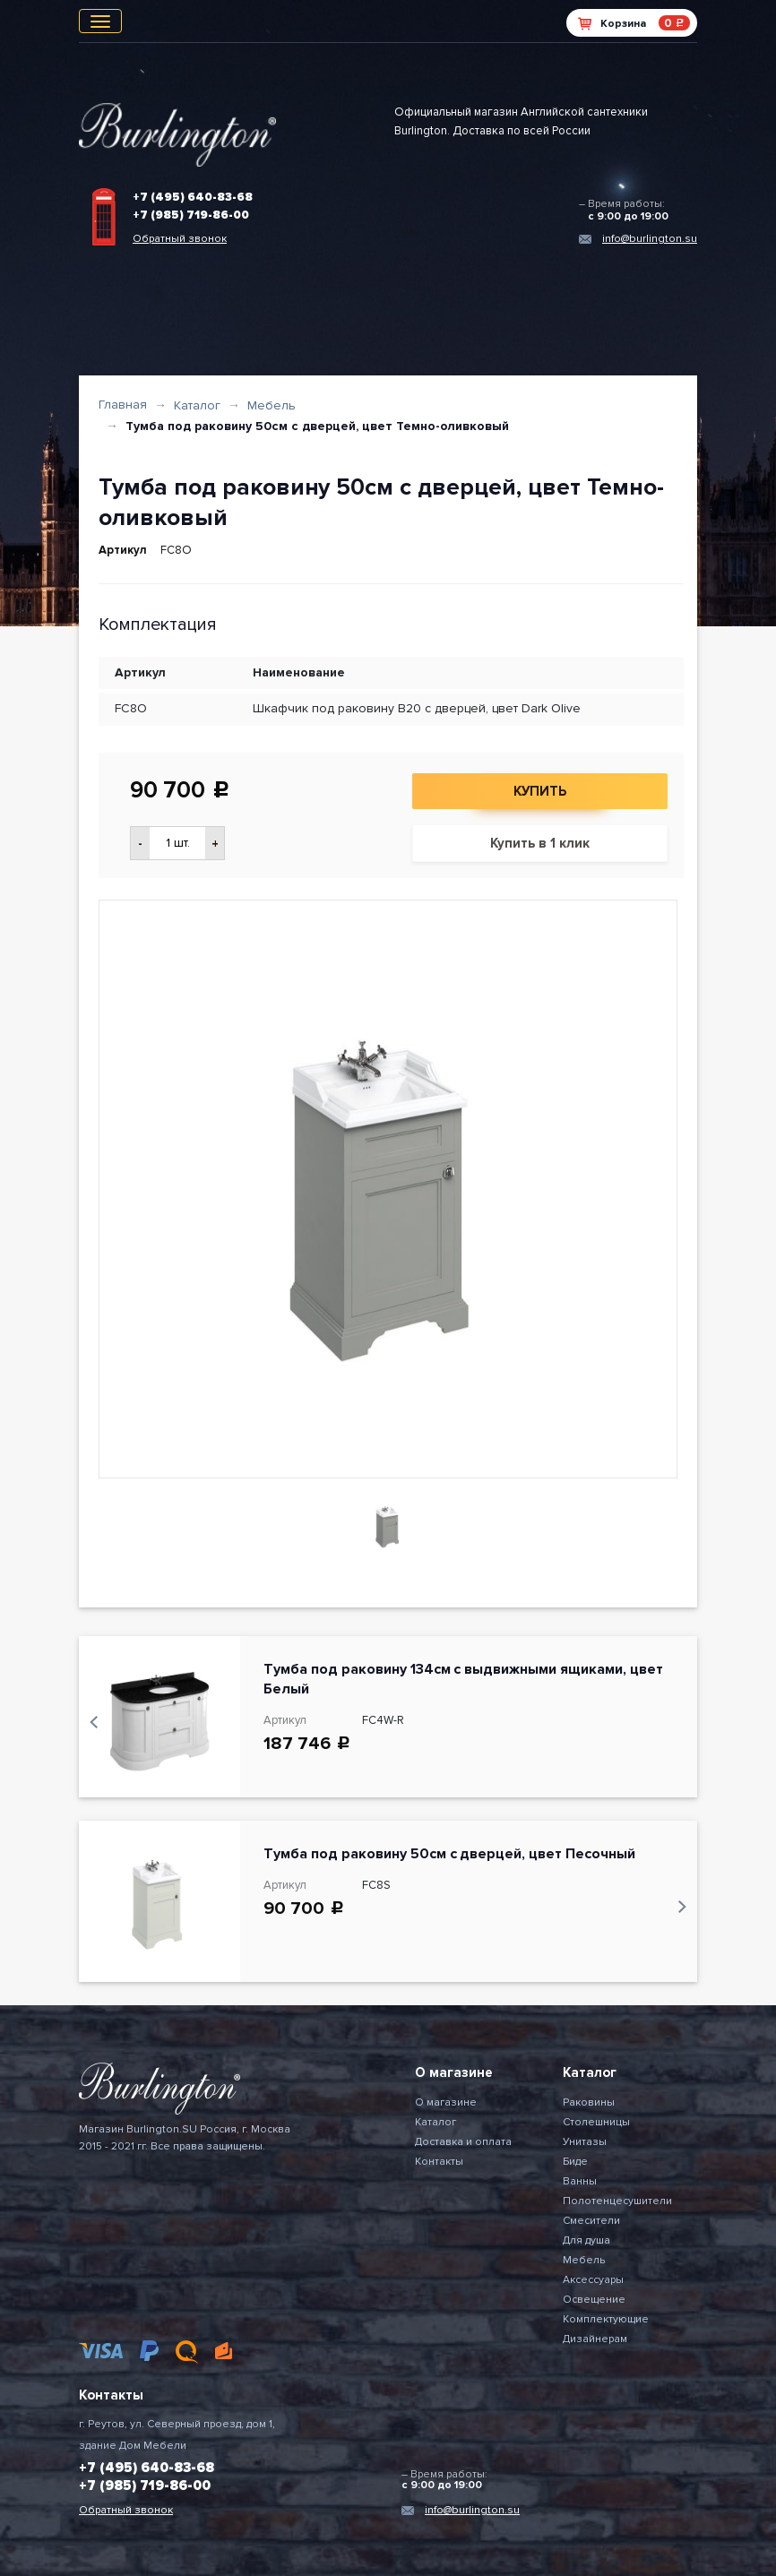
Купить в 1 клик (540, 843)
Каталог (197, 405)
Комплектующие (606, 2319)
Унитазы (585, 2142)
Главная (123, 404)
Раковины (589, 2102)
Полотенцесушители (617, 2201)
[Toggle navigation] (100, 21)
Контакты (439, 2161)
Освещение (594, 2299)
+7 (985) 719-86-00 (191, 215)
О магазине (446, 2102)
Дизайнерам (595, 2339)
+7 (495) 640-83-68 (193, 197)
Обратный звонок (180, 239)
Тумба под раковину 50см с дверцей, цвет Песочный (449, 1854)
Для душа (586, 2240)
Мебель (271, 405)
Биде (575, 2161)
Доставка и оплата (463, 2142)
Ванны (580, 2181)
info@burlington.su (649, 239)
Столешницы (596, 2122)
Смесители (591, 2220)
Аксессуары (593, 2280)
